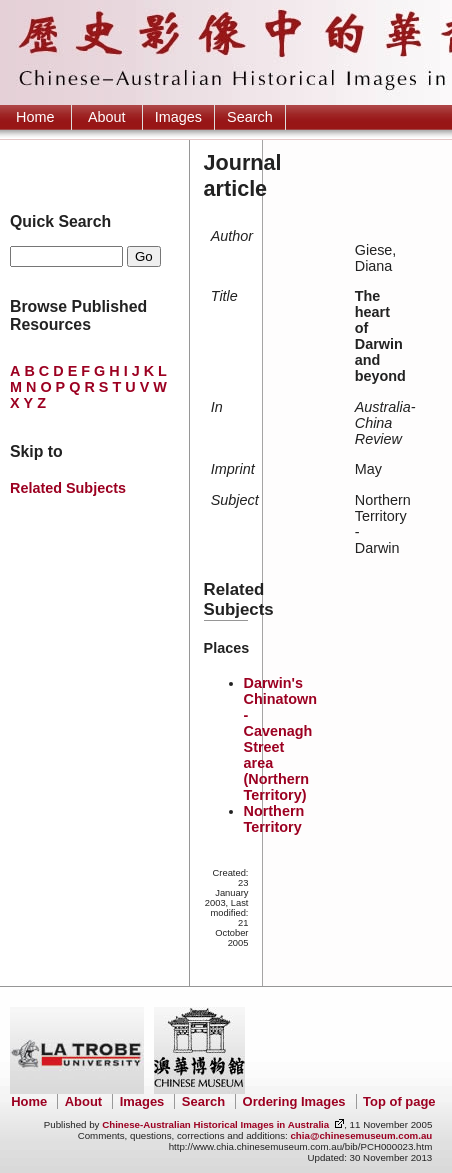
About (107, 117)
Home (35, 117)
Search (250, 117)
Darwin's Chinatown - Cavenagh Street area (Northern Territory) (281, 739)
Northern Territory (274, 819)
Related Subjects (68, 488)
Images (178, 117)
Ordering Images (294, 1101)
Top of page (399, 1101)
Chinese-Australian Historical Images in (215, 1124)
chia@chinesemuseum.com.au (361, 1135)
